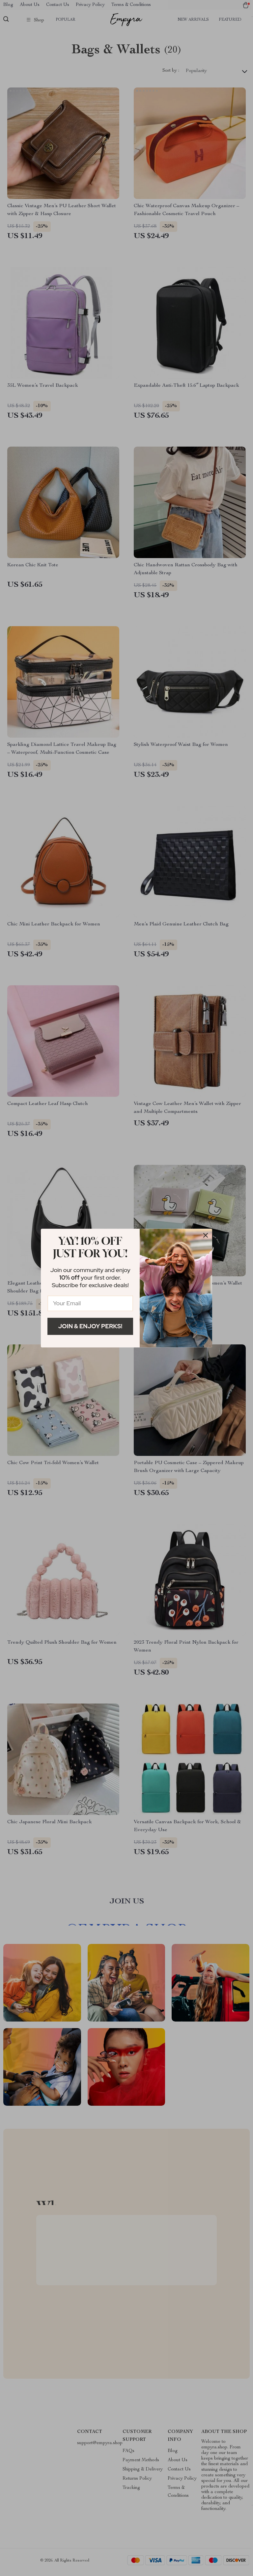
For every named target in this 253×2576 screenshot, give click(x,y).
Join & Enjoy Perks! (90, 1326)
